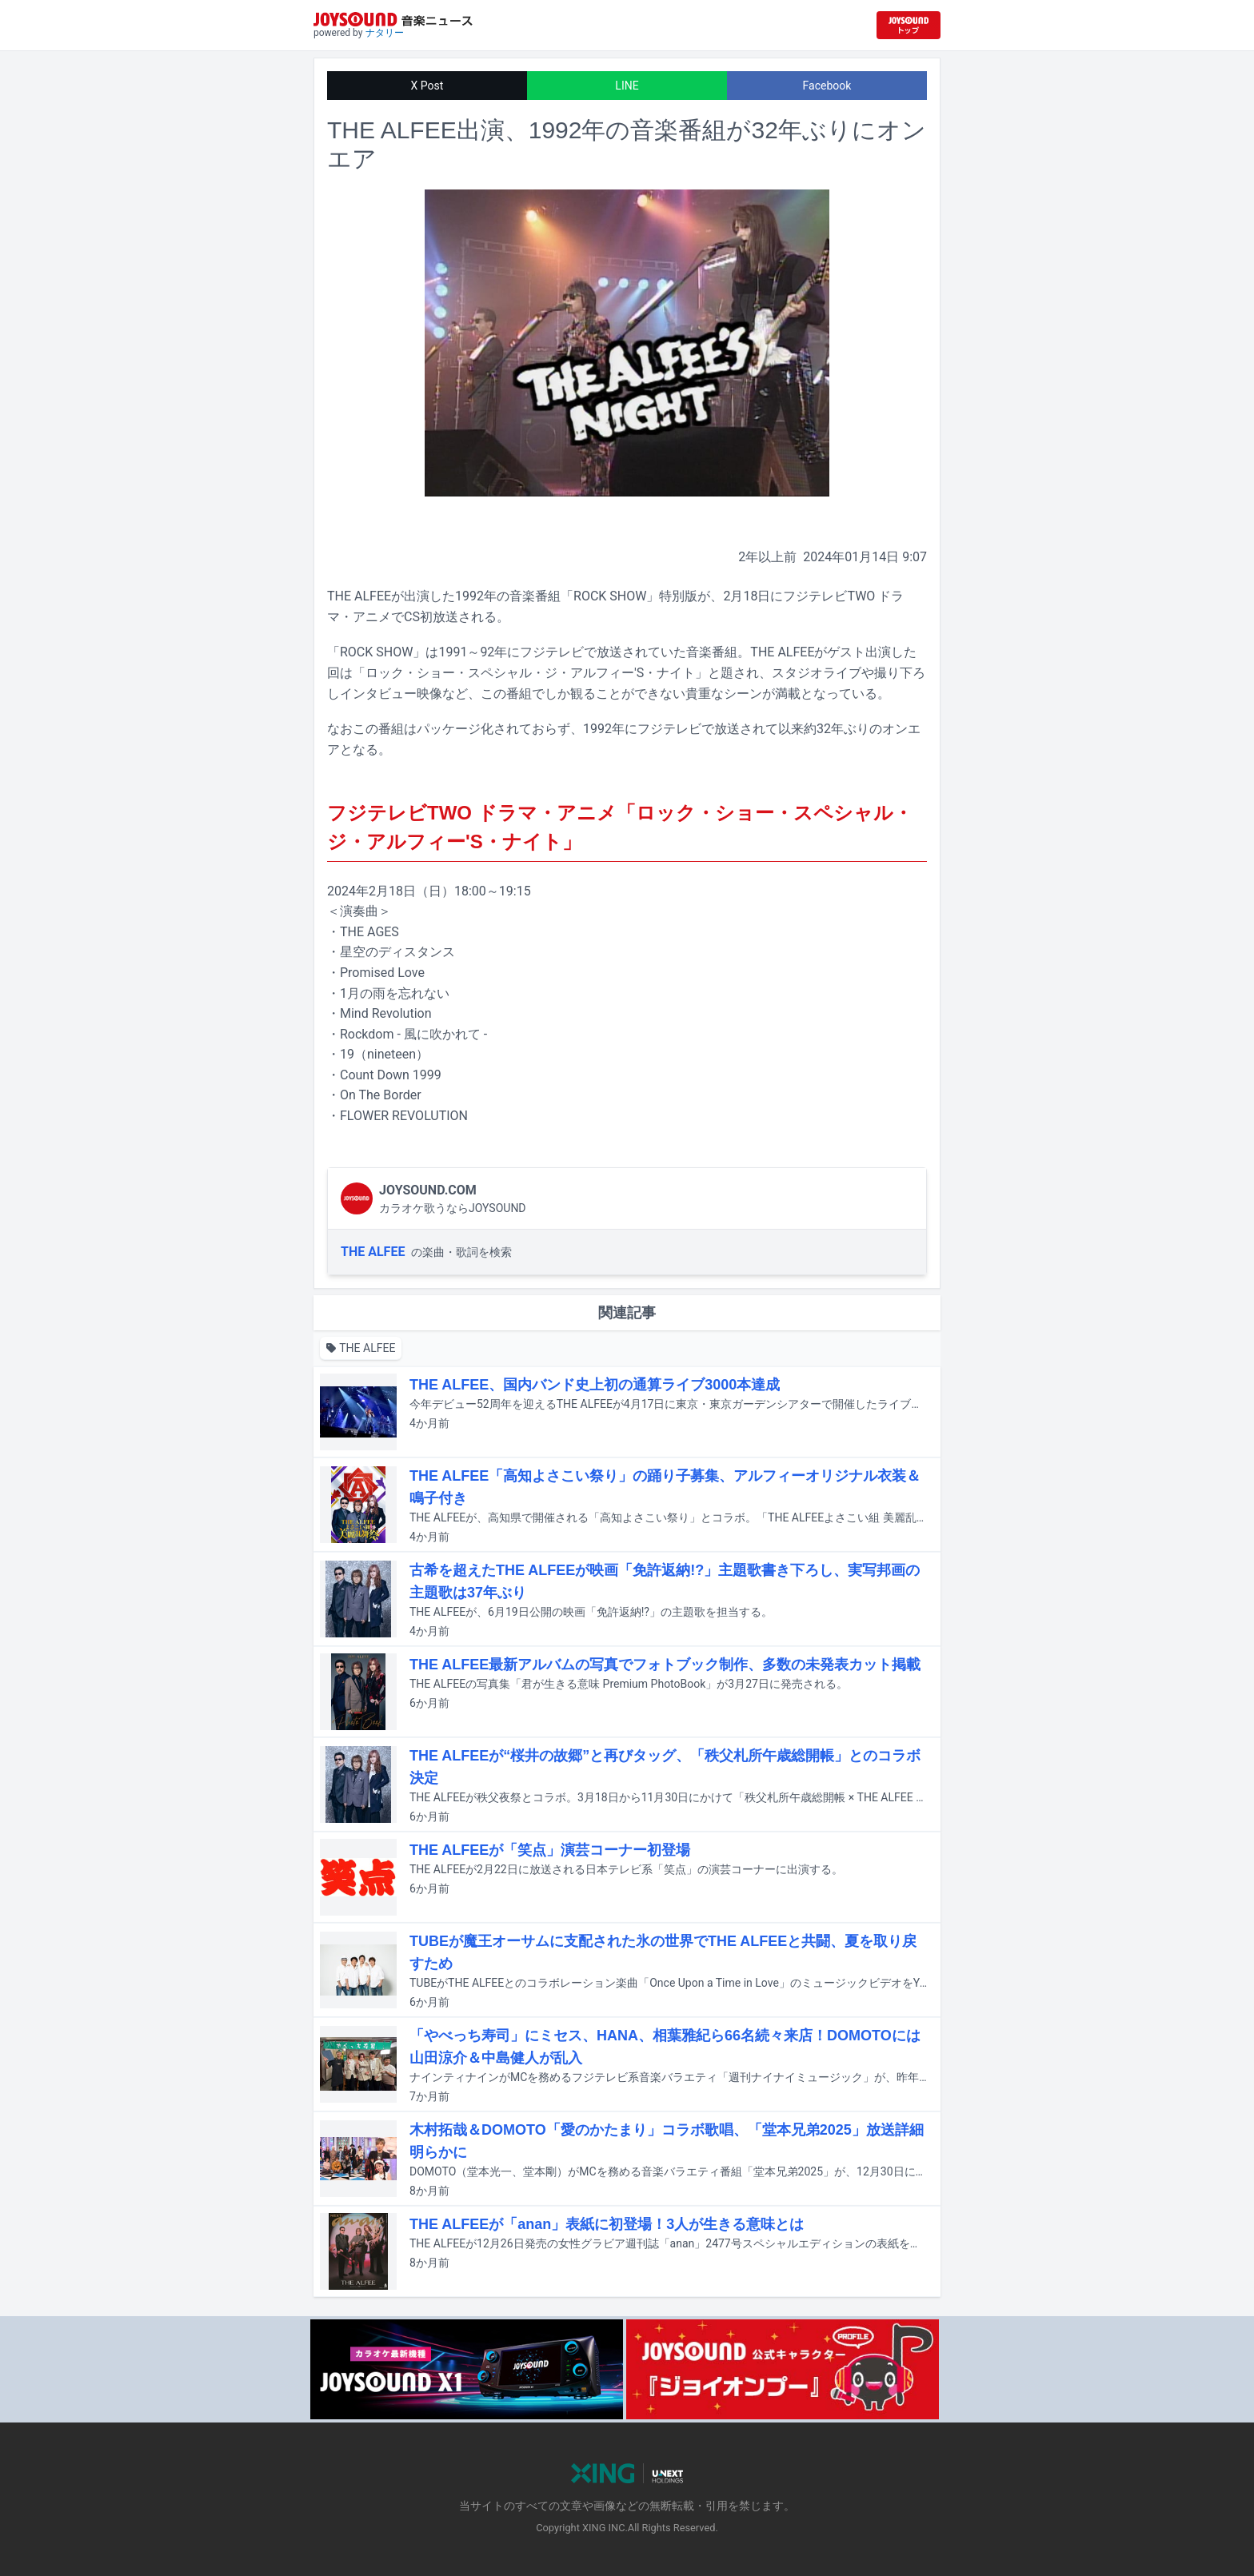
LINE (626, 85)
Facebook (827, 85)
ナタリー (384, 32)
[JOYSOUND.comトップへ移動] (908, 25)
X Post (427, 85)
